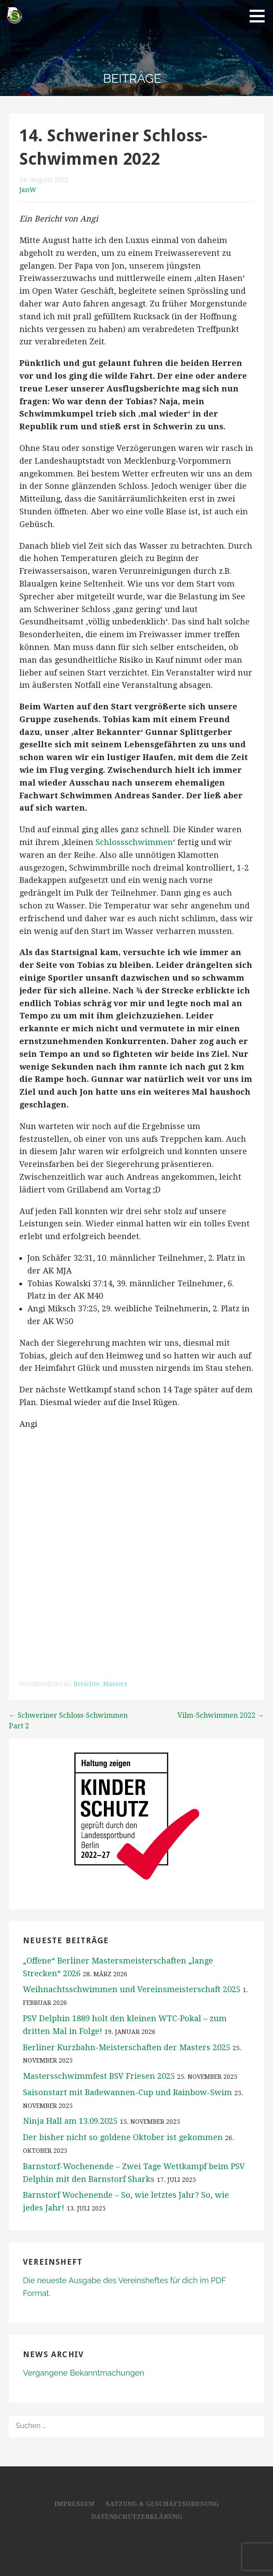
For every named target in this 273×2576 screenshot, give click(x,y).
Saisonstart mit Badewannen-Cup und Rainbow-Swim (127, 2092)
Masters (115, 1683)
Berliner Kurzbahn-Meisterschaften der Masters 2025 (126, 2047)
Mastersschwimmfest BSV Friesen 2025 (99, 2076)
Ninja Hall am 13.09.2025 (70, 2121)
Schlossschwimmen (134, 842)
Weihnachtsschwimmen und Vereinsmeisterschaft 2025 (131, 1989)
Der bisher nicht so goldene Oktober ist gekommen (123, 2137)
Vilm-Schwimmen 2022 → (220, 1715)
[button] (260, 15)
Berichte (87, 1683)
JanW (27, 189)
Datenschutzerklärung (136, 2516)
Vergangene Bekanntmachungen (83, 2372)
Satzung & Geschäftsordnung (162, 2503)
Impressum (74, 2503)
